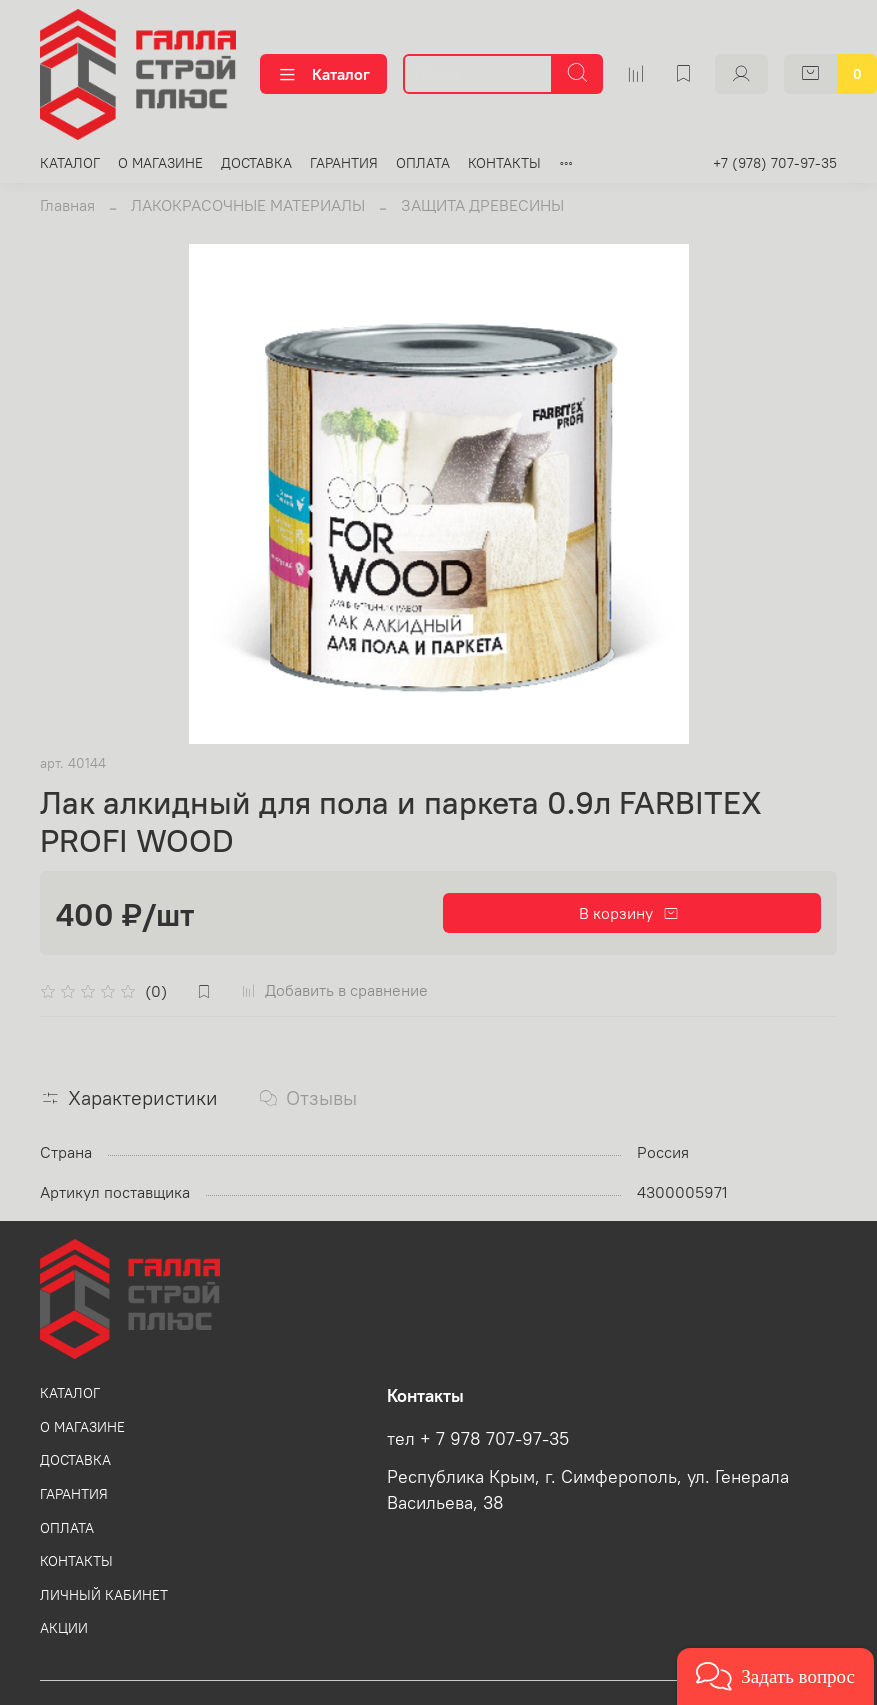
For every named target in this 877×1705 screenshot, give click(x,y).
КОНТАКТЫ (504, 163)
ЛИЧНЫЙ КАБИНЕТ (104, 1595)
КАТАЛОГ (70, 163)
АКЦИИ (64, 1628)
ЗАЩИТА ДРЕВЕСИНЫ (482, 205)
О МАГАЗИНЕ (160, 163)
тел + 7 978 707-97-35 (478, 1439)
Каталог (323, 74)
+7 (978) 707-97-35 (775, 163)
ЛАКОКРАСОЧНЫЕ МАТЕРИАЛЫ (248, 205)
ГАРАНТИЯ (344, 163)
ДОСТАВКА (256, 163)
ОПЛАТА (423, 163)
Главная (67, 205)
